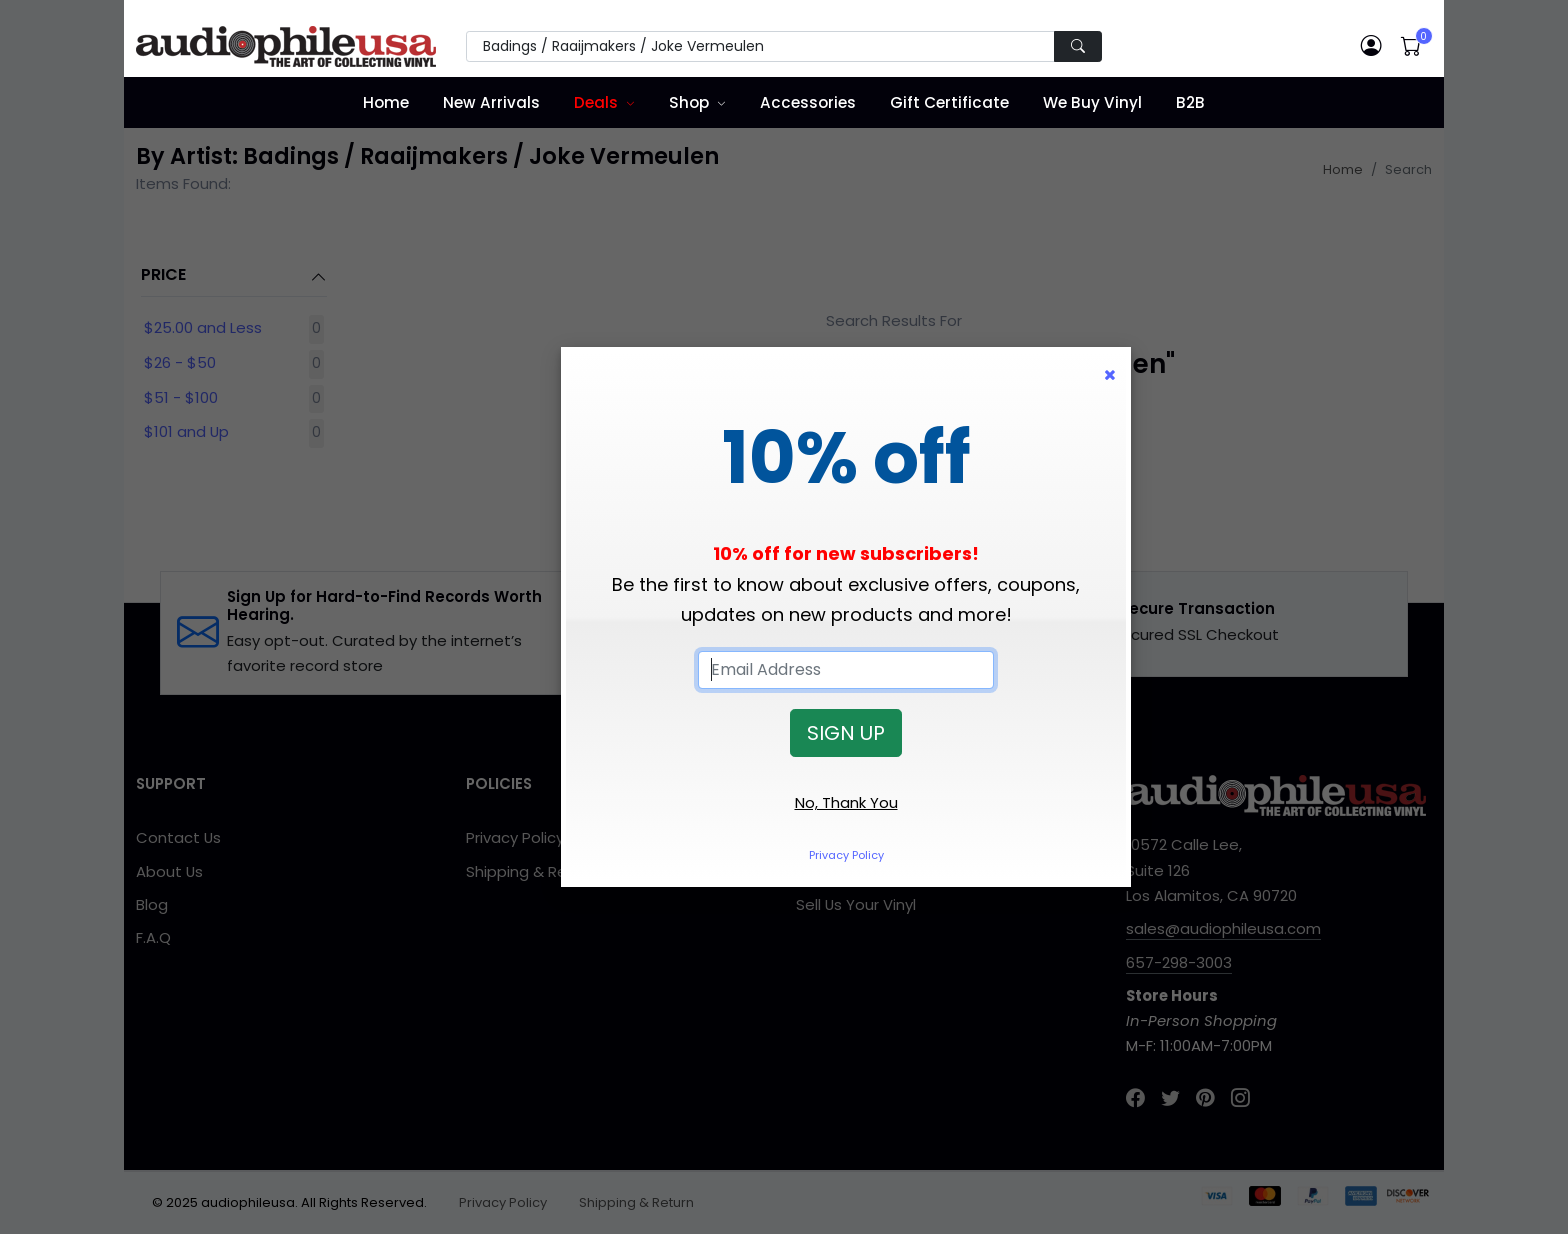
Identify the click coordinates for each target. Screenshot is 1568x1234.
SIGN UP (846, 733)
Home (386, 102)
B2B (1190, 102)
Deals (596, 102)
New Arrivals (491, 102)
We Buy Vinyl (1092, 102)
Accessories (808, 102)
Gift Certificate (949, 102)
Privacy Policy (846, 855)
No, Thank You (846, 802)
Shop (689, 102)
